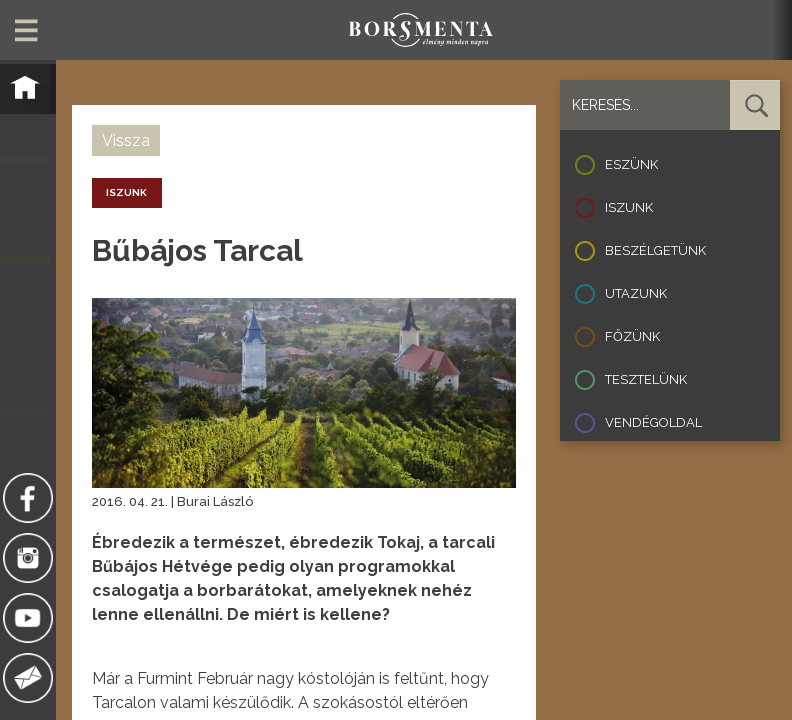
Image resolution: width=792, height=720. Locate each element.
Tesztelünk (646, 379)
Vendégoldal (653, 422)
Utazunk (636, 293)
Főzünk (632, 336)
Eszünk (631, 164)
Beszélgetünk (655, 250)
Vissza (126, 140)
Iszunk (629, 207)
